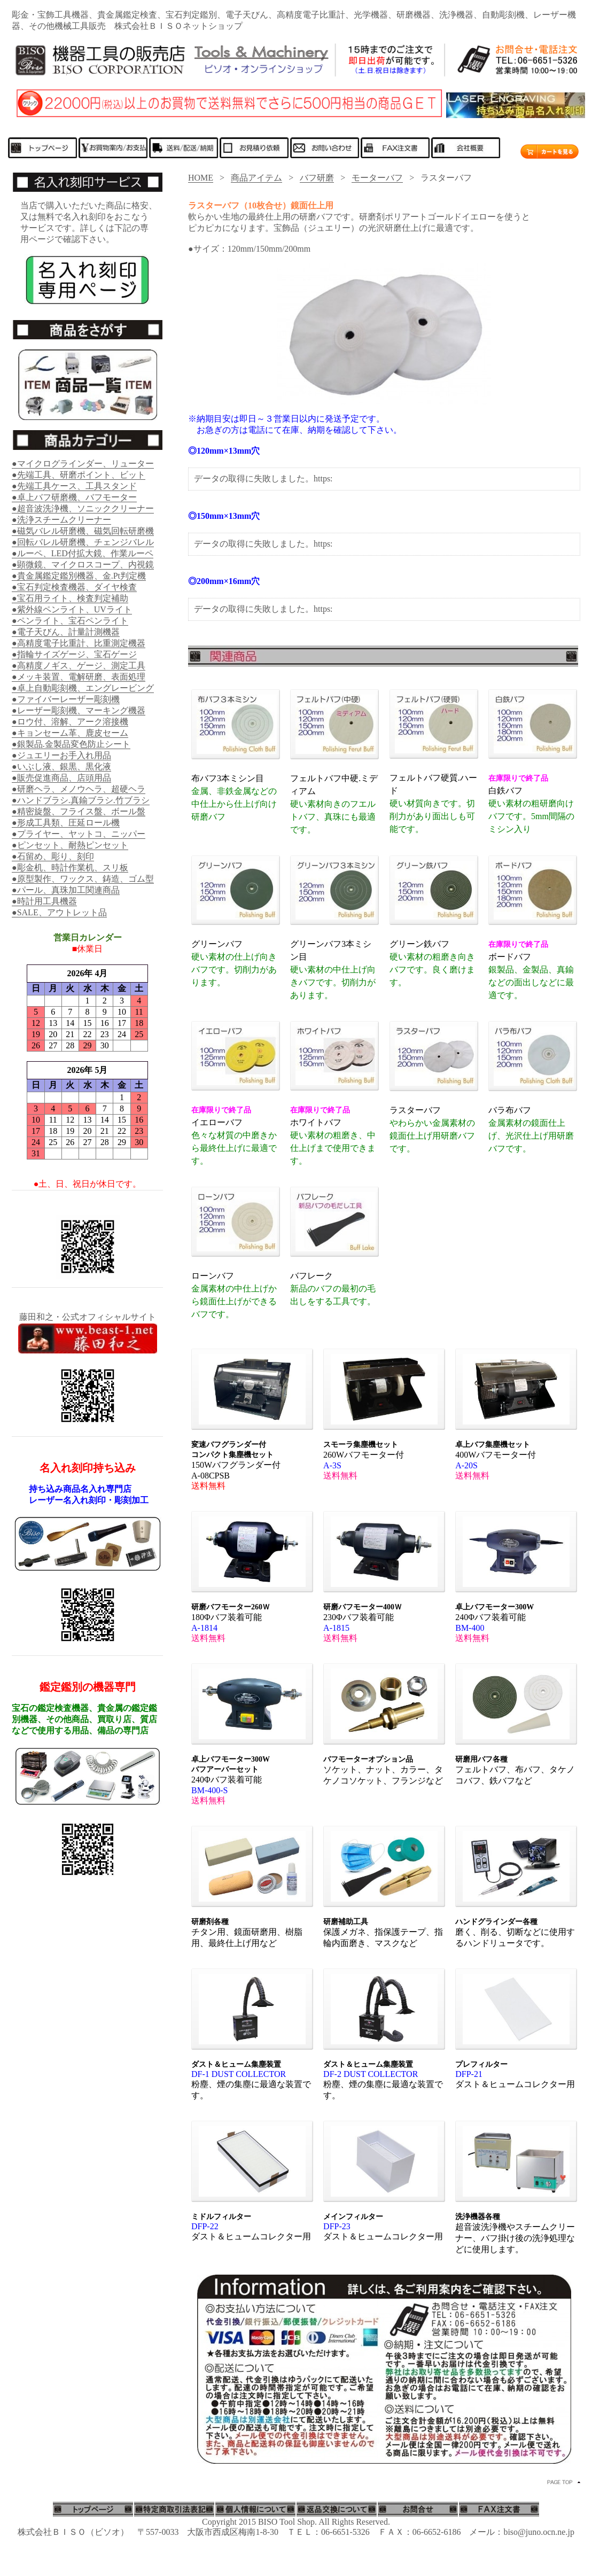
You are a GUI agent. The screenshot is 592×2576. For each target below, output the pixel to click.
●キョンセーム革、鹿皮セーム (70, 732)
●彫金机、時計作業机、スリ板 (70, 867)
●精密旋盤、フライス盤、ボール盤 (78, 811)
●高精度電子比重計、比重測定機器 (78, 643)
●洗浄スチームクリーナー (61, 519)
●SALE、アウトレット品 (59, 912)
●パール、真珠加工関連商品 (66, 889)
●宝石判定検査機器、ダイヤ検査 (74, 587)
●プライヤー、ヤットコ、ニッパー (78, 833)
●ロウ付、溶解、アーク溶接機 (70, 721)
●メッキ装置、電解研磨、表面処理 (78, 676)
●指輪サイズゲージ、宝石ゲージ (74, 654)
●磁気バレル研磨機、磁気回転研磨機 (83, 530)
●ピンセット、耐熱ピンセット (70, 845)
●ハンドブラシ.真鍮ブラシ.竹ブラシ (81, 800)
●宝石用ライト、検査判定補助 (70, 598)
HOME (200, 177)
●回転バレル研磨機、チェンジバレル (83, 542)
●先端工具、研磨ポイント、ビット (78, 474)
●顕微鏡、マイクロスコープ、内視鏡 (83, 564)
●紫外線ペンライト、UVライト (72, 609)
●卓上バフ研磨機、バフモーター (74, 497)
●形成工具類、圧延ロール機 (66, 822)
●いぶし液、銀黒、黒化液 (61, 766)
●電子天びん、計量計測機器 (66, 631)
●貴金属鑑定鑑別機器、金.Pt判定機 (79, 575)
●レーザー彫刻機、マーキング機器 (78, 710)
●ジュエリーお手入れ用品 (61, 755)
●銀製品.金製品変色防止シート (71, 744)
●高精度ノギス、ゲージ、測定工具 (78, 665)
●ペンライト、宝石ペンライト (70, 620)
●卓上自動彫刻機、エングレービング (83, 687)
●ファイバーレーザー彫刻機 (66, 699)
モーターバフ (377, 177)
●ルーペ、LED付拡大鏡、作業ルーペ (82, 553)
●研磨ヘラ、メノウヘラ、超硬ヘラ (78, 788)
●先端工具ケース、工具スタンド (74, 486)
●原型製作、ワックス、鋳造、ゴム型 (83, 878)
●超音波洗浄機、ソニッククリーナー (83, 508)
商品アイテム (256, 177)
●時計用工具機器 (44, 901)
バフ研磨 (317, 177)
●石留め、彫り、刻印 (53, 856)
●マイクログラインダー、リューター (83, 463)
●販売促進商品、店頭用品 (61, 777)
